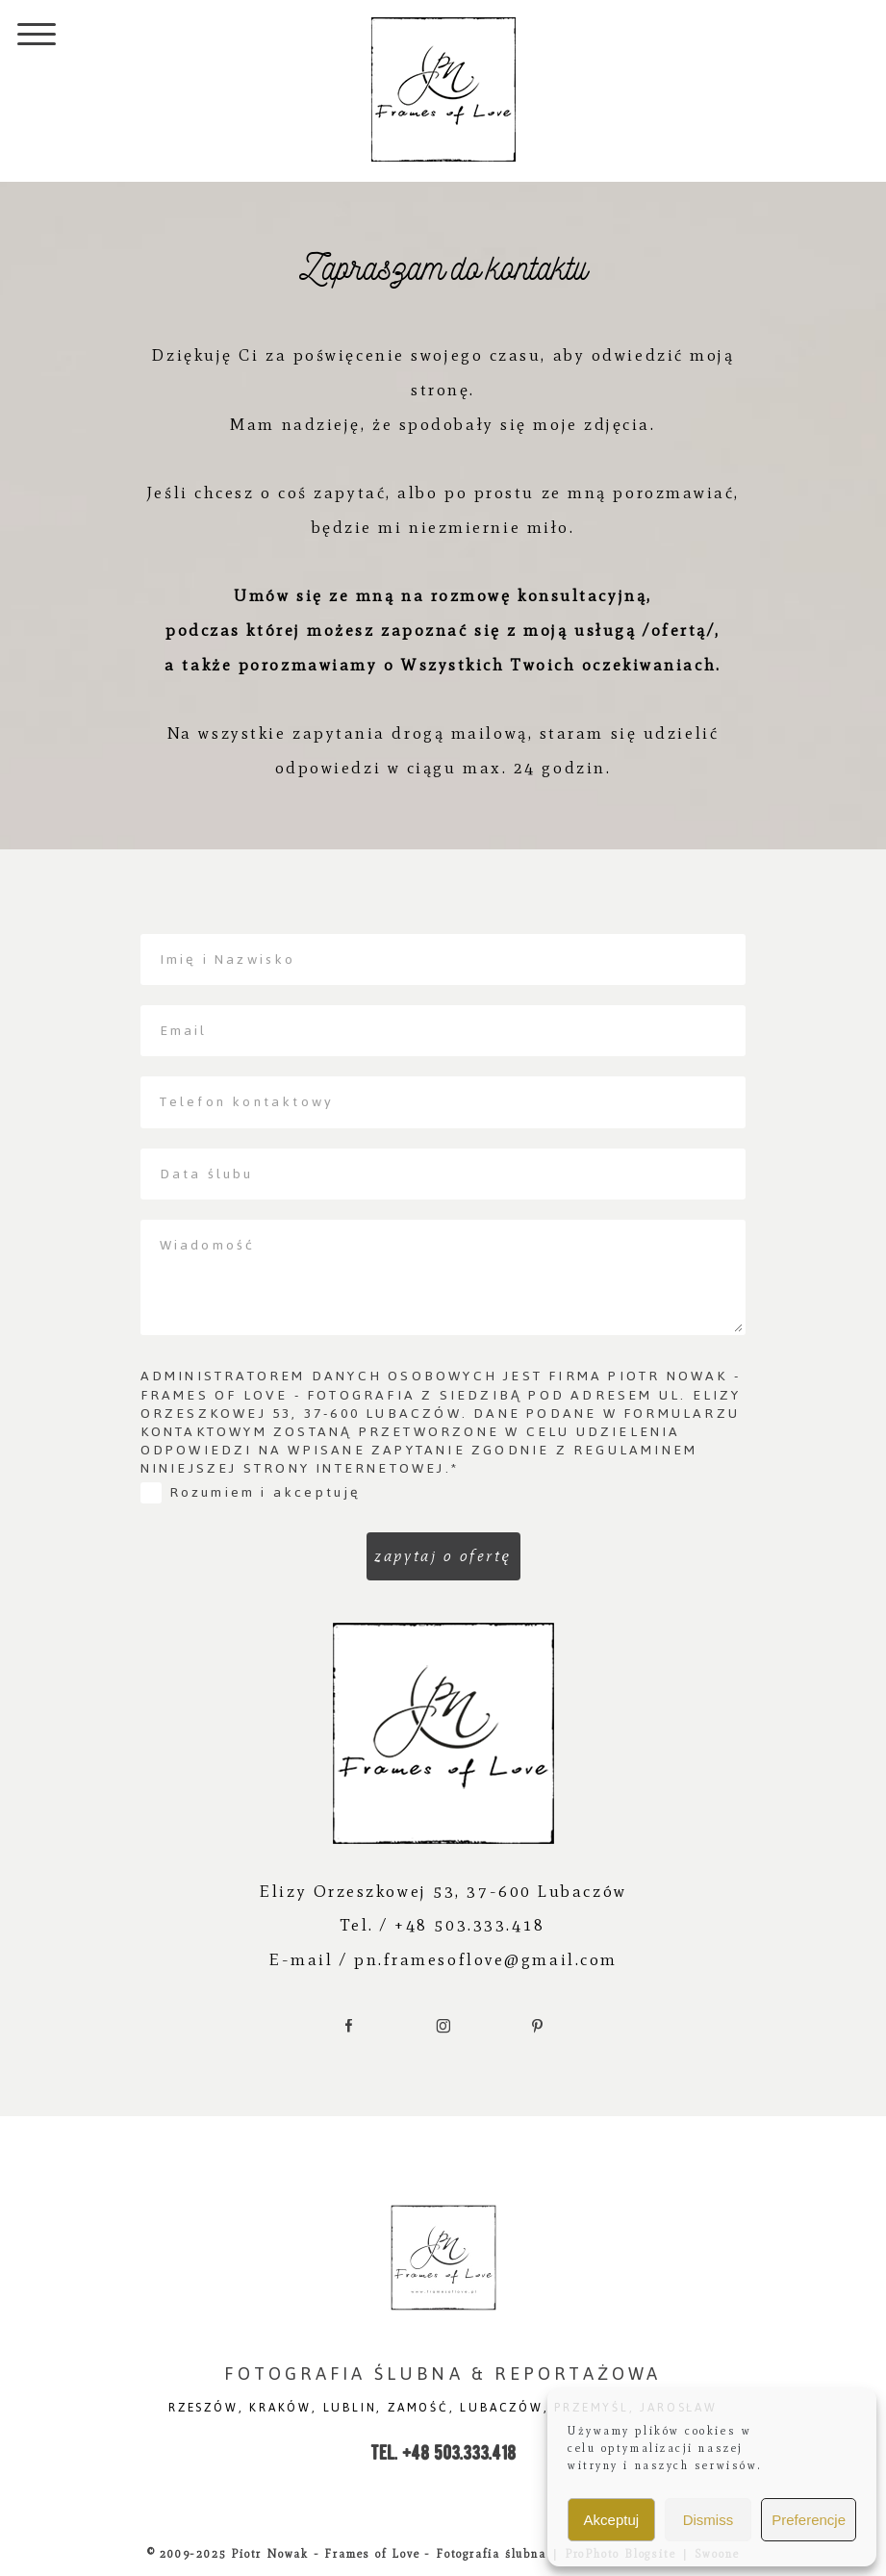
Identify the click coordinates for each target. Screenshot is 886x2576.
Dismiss (708, 2520)
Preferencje (809, 2520)
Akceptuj (612, 2520)
